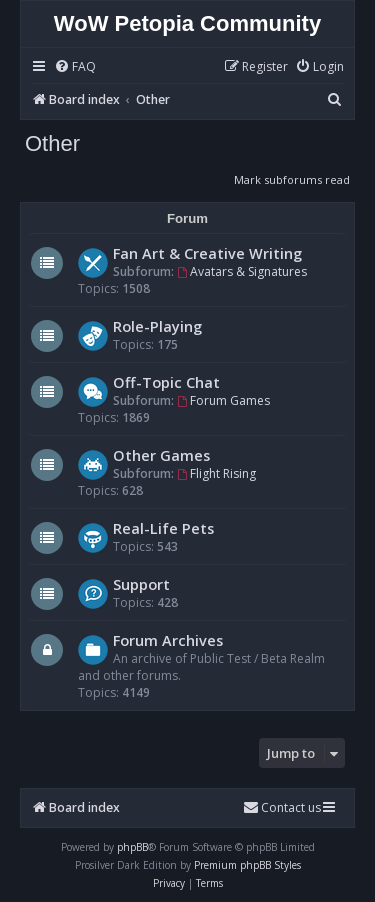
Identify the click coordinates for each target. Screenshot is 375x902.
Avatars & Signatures (242, 271)
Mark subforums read (292, 179)
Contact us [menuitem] (282, 807)
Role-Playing (157, 326)
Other (52, 143)
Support (141, 584)
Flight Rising (216, 473)
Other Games (161, 455)
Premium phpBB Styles (247, 865)
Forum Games (223, 400)
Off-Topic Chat (166, 382)
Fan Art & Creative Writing (207, 253)
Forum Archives (168, 640)
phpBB (132, 847)
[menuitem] (75, 67)
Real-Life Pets (163, 528)
